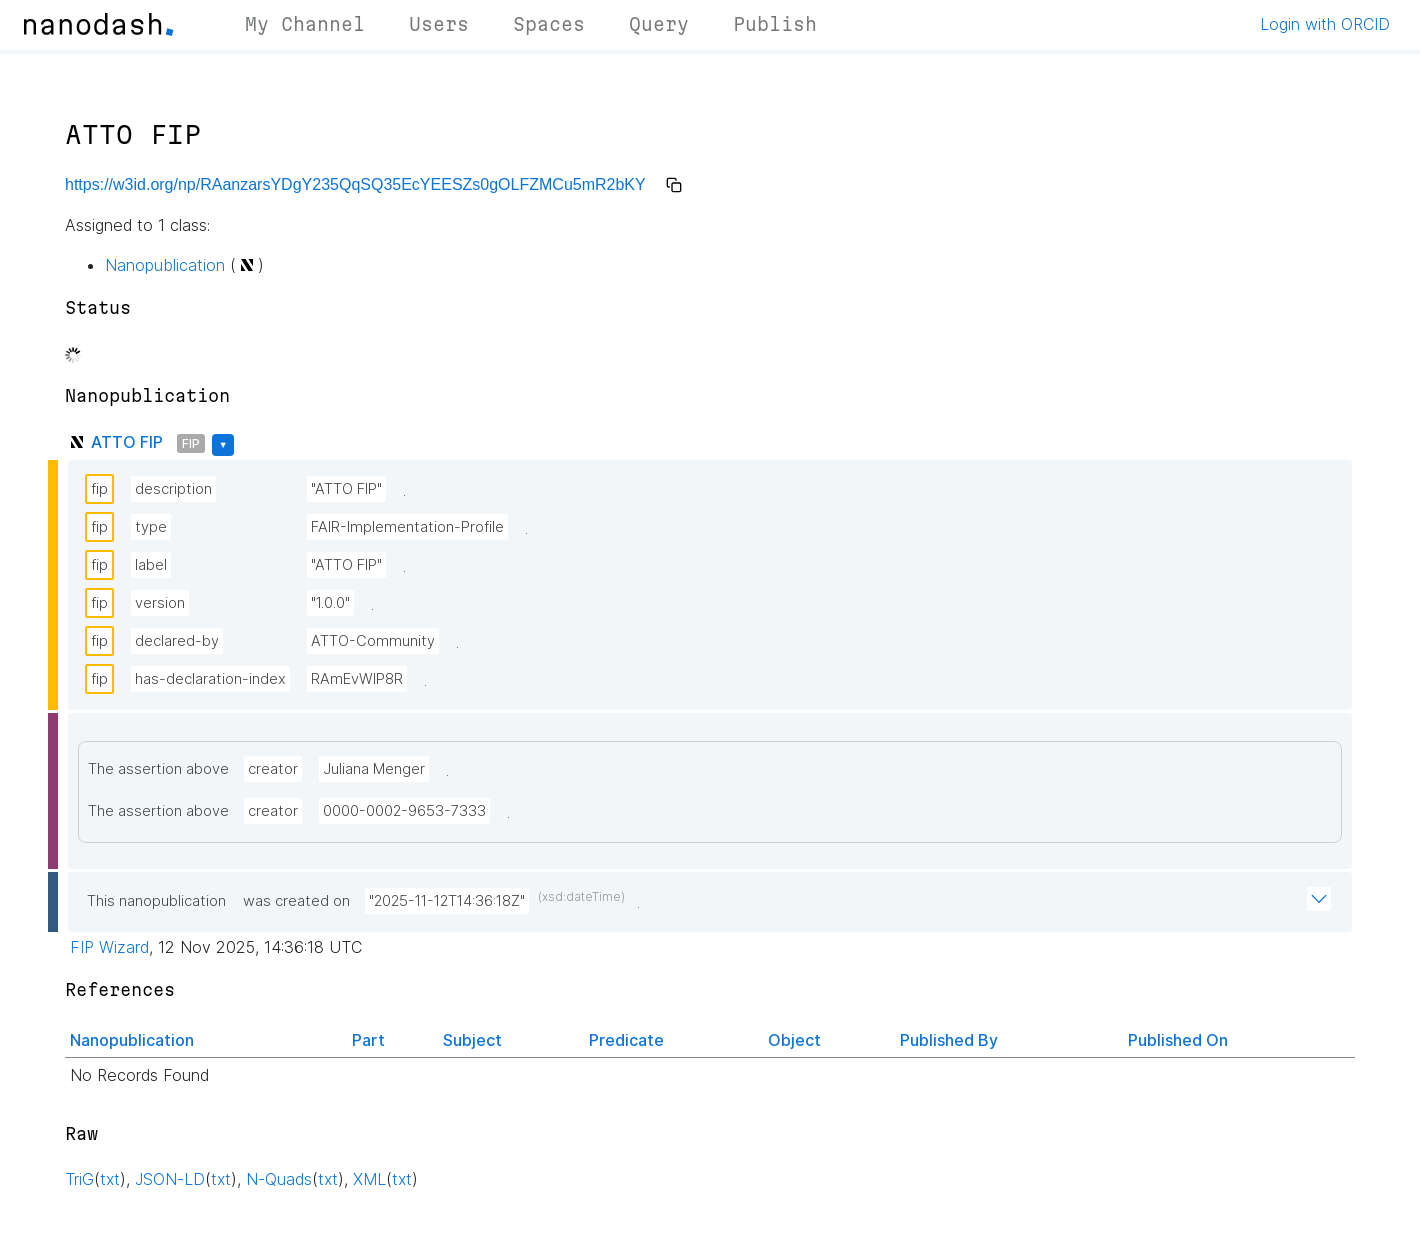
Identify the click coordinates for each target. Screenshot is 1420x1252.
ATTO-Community (373, 641)
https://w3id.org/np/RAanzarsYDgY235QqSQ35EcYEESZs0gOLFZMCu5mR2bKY (355, 184)
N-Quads (279, 1179)
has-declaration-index (210, 679)
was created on (296, 901)
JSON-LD (170, 1179)
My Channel (305, 24)
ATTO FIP (127, 442)
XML (369, 1179)
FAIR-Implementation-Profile (407, 527)
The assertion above (158, 769)
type (151, 527)
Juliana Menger (374, 769)
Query (659, 24)
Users (439, 24)
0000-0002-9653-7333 (404, 811)
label (151, 565)
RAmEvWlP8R (357, 679)
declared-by (177, 641)
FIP (191, 443)
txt (110, 1179)
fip (99, 489)
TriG (79, 1179)
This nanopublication (156, 901)
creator (273, 769)
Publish (775, 24)
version (160, 603)
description (173, 489)
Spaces (549, 24)
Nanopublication (165, 265)
